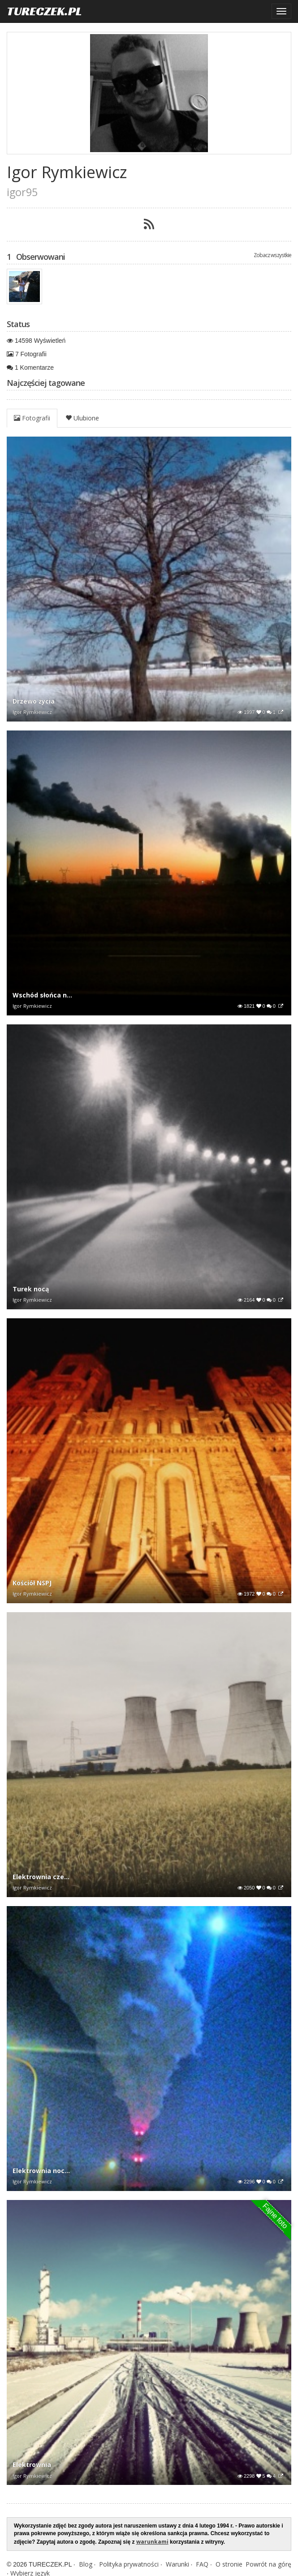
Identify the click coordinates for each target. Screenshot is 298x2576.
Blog (85, 2564)
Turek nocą (31, 1289)
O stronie (229, 2564)
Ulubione (82, 418)
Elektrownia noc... (41, 2170)
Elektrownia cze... (41, 1876)
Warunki (177, 2564)
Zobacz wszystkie (272, 254)
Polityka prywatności (129, 2564)
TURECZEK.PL (44, 11)
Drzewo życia (34, 701)
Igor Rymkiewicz (32, 712)
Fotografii (32, 418)
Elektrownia (32, 2464)
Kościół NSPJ (32, 1583)
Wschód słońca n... (42, 995)
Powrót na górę (268, 2564)
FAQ (202, 2564)
